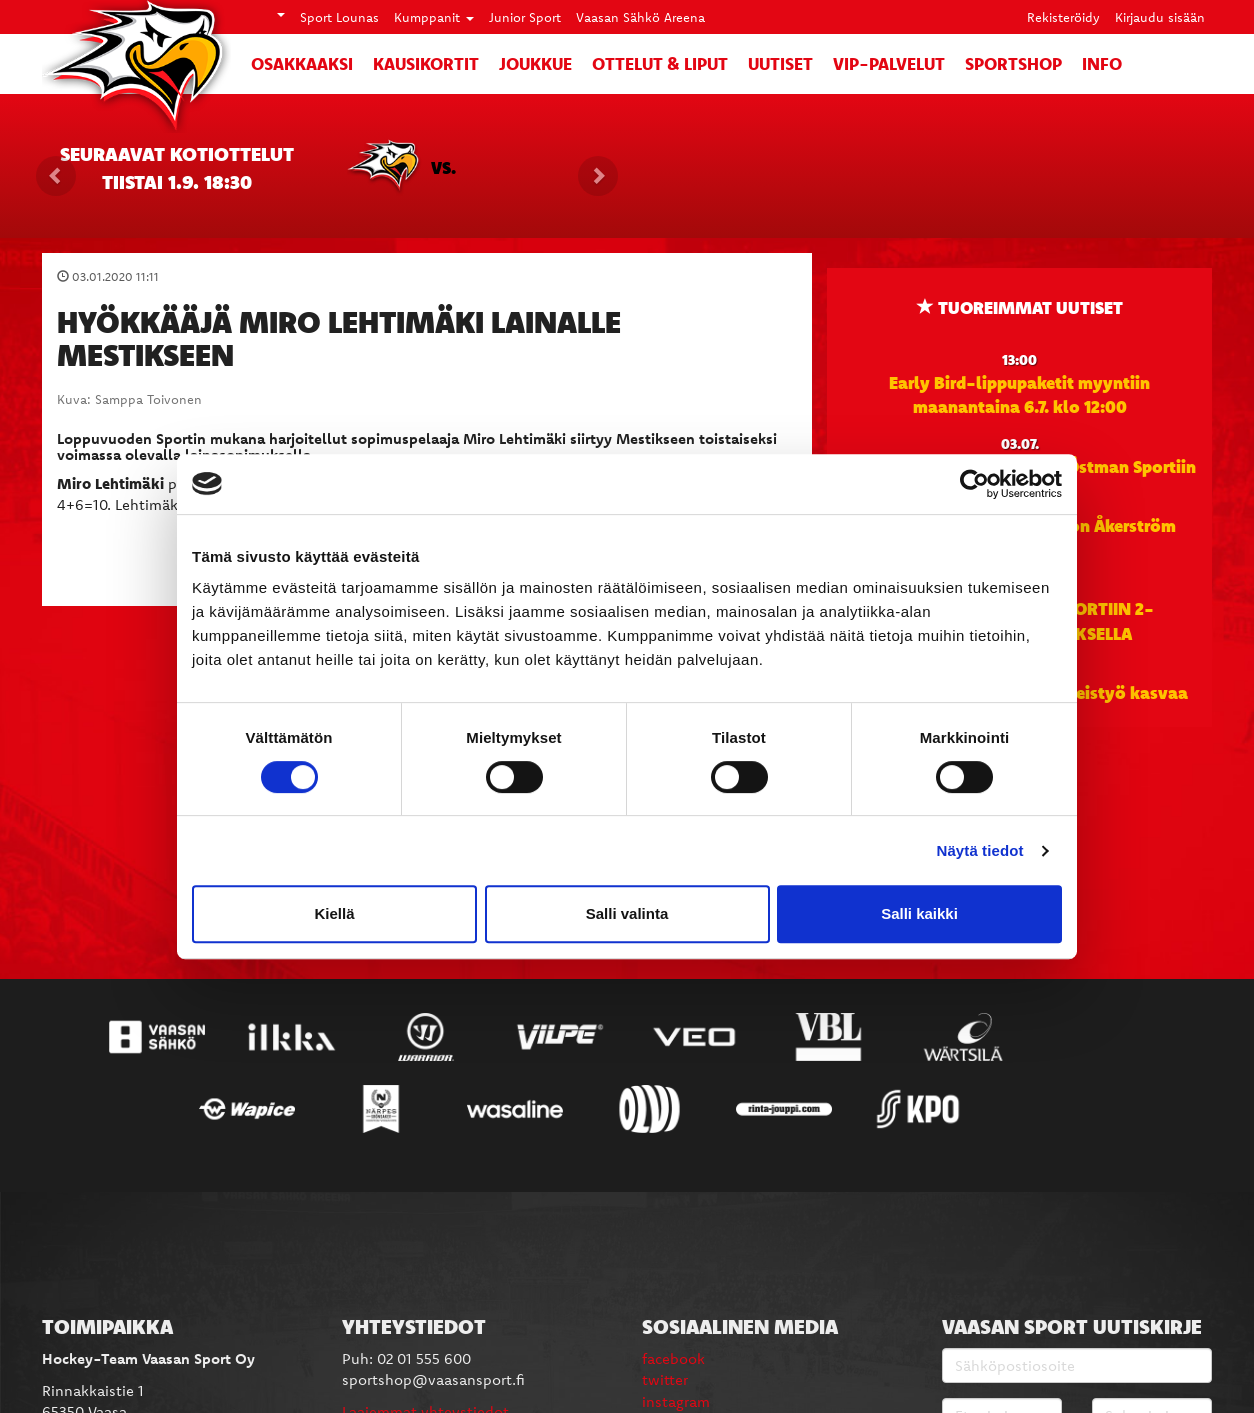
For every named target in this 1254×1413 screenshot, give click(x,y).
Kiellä (334, 913)
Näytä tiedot (980, 850)
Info (1102, 63)
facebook (673, 1358)
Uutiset (780, 63)
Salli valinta (627, 913)
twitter (665, 1379)
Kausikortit (426, 63)
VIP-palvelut (889, 63)
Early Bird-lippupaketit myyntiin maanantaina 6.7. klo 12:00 (1019, 394)
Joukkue (535, 63)
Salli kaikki (919, 913)
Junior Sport (525, 17)
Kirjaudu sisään (1160, 17)
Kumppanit (434, 17)
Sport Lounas (339, 17)
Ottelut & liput (660, 63)
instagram (676, 1401)
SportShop (1013, 63)
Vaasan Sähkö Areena (640, 17)
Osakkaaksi (302, 63)
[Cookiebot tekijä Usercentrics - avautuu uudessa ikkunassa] (974, 484)
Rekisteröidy (1063, 17)
